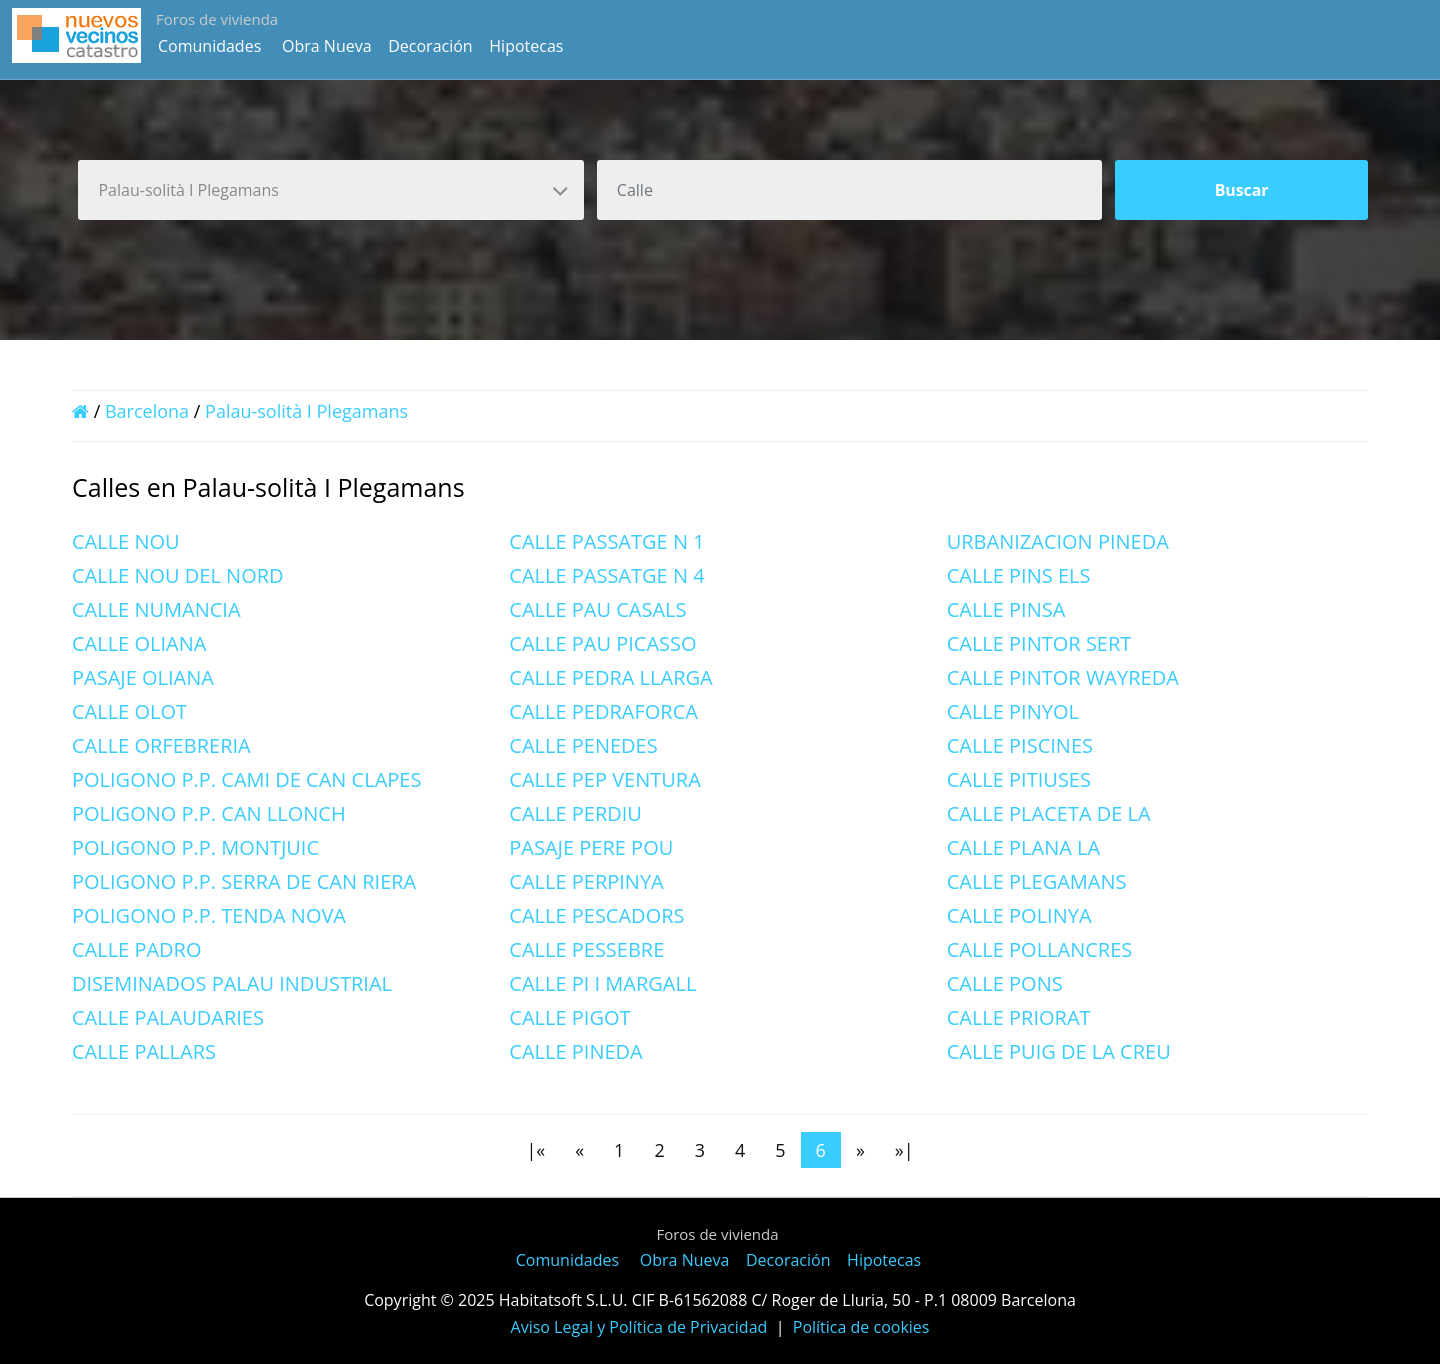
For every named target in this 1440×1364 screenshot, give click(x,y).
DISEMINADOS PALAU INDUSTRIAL (232, 983)
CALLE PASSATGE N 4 (606, 575)
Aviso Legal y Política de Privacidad (639, 1327)
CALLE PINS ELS (1019, 575)
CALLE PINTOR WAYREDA (1063, 677)
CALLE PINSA (1006, 609)
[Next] (860, 1150)
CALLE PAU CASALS (597, 609)
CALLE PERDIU (575, 813)
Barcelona (147, 411)
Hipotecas (526, 46)
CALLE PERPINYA (586, 881)
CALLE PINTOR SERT (1039, 643)
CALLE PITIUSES (1019, 779)
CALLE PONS (1005, 983)
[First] (535, 1150)
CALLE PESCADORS (596, 915)
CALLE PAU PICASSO (602, 643)
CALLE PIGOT (569, 1017)
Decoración (430, 46)
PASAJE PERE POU (591, 847)
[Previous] (579, 1150)
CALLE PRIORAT (1019, 1017)
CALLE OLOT (129, 711)
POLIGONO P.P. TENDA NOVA (209, 915)
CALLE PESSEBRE (586, 949)
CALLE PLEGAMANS (1037, 881)
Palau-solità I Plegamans (306, 411)
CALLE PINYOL (1013, 711)
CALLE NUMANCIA (156, 609)
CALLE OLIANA (139, 643)
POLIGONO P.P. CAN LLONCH (209, 813)
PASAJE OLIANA (143, 677)
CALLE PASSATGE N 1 (606, 541)
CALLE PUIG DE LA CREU (1059, 1051)
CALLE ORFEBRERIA (161, 745)
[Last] (904, 1150)
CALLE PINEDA (575, 1051)
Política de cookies (861, 1327)
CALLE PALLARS (144, 1051)
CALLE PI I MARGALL (602, 983)
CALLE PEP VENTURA (604, 779)
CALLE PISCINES (1020, 745)
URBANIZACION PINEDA (1058, 541)
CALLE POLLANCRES (1040, 949)
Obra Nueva (327, 46)
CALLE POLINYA (1019, 915)
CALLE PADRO (137, 949)
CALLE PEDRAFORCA (603, 711)
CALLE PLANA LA (1024, 847)
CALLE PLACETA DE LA (1049, 813)
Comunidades (209, 46)
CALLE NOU (126, 541)
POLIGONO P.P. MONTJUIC (195, 847)
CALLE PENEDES (583, 745)
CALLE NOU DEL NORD (178, 575)
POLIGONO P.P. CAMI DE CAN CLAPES (246, 779)
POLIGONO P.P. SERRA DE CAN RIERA (244, 881)
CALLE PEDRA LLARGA (610, 677)
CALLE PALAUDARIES (168, 1017)
